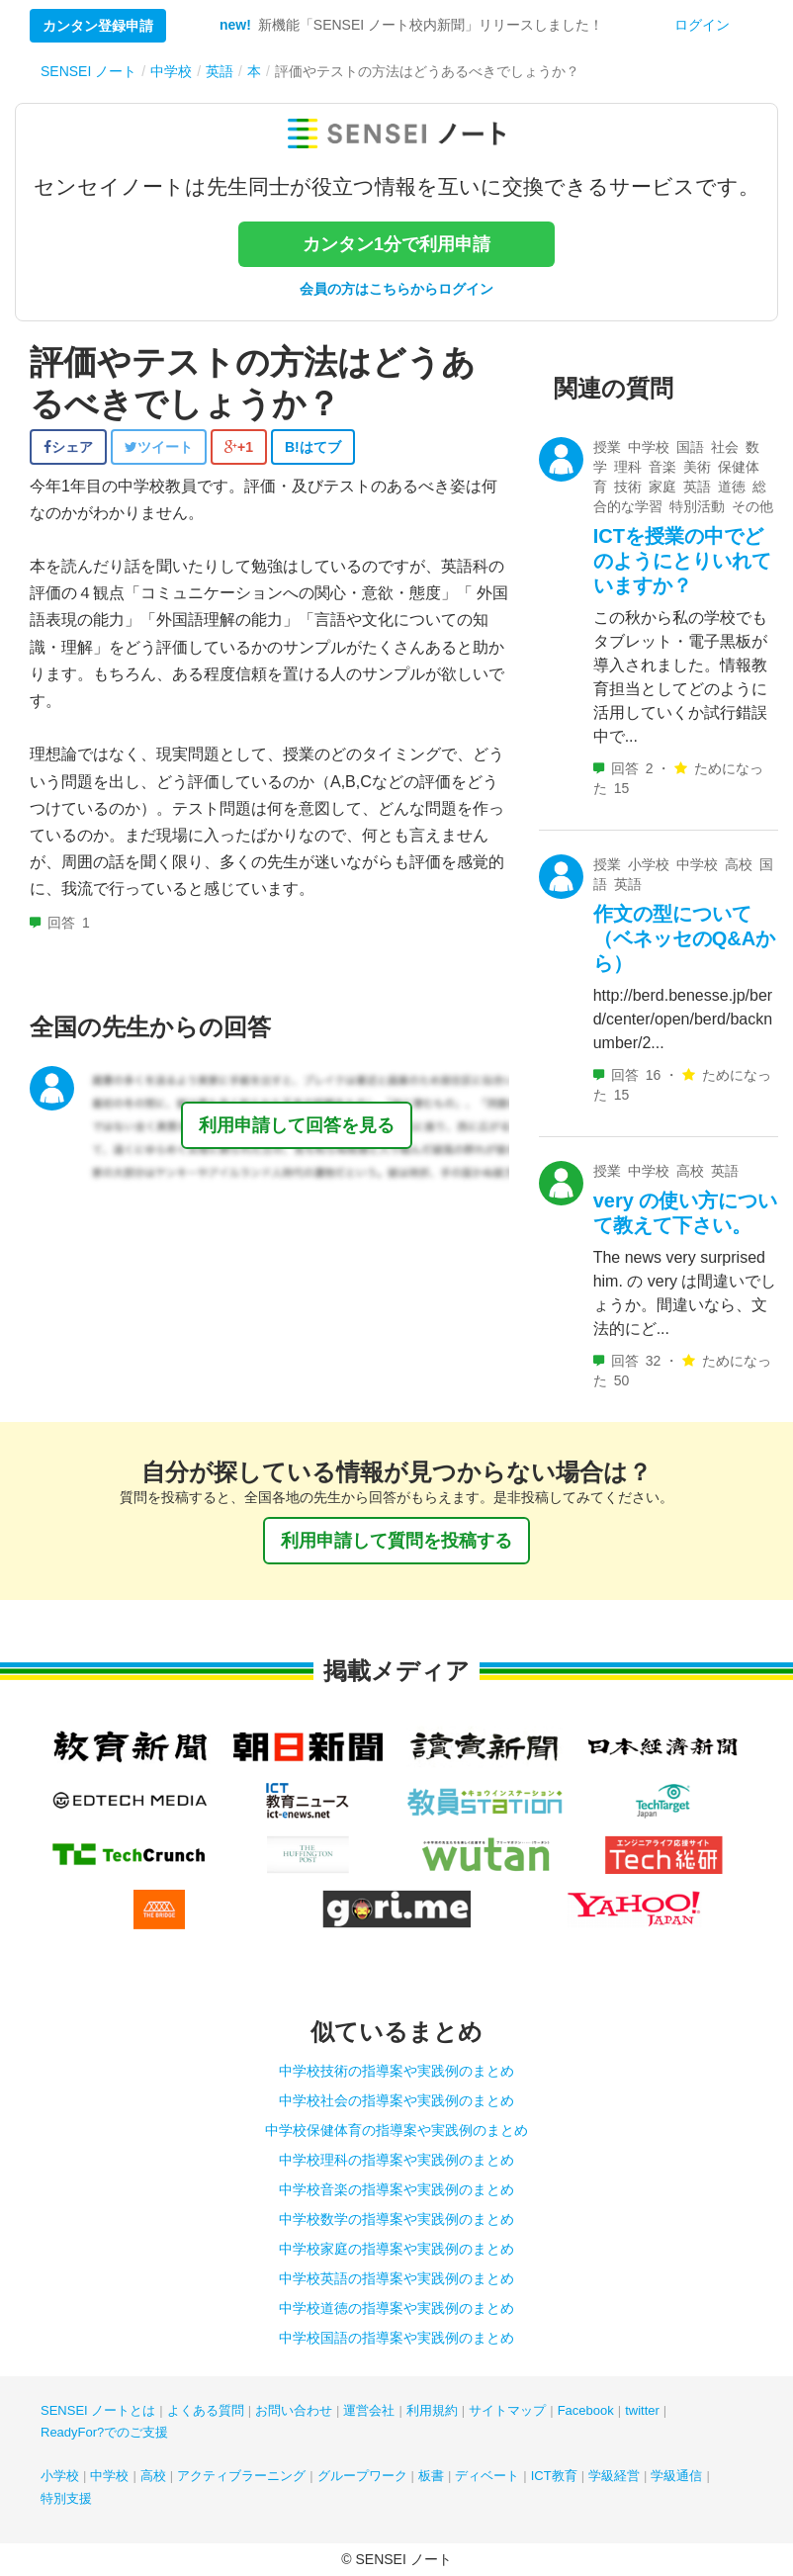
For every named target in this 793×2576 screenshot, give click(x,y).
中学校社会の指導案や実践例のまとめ (396, 2100)
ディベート (487, 2475)
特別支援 (66, 2498)
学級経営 (614, 2475)
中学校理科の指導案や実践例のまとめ (396, 2160)
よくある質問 (205, 2410)
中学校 (109, 2475)
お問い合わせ (293, 2410)
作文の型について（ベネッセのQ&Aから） (684, 938)
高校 (153, 2475)
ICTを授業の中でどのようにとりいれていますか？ (682, 560)
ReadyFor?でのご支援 (104, 2432)
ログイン (702, 25)
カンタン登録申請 (98, 26)
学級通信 (676, 2475)
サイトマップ (507, 2410)
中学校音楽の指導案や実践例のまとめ (396, 2189)
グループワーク (362, 2475)
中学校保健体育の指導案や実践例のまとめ (396, 2130)
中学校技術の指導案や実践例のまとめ (396, 2071)
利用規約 (432, 2410)
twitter (642, 2410)
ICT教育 (554, 2475)
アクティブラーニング (241, 2475)
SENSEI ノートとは (98, 2410)
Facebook (586, 2410)
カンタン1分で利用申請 (396, 244)
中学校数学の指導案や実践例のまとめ (396, 2219)
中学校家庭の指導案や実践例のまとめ (396, 2249)
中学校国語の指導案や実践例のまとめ (396, 2338)
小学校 (60, 2475)
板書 (431, 2475)
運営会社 (369, 2410)
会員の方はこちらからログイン (396, 289)
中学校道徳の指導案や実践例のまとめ (396, 2308)
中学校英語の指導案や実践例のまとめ (396, 2278)
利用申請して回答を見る (297, 1125)
